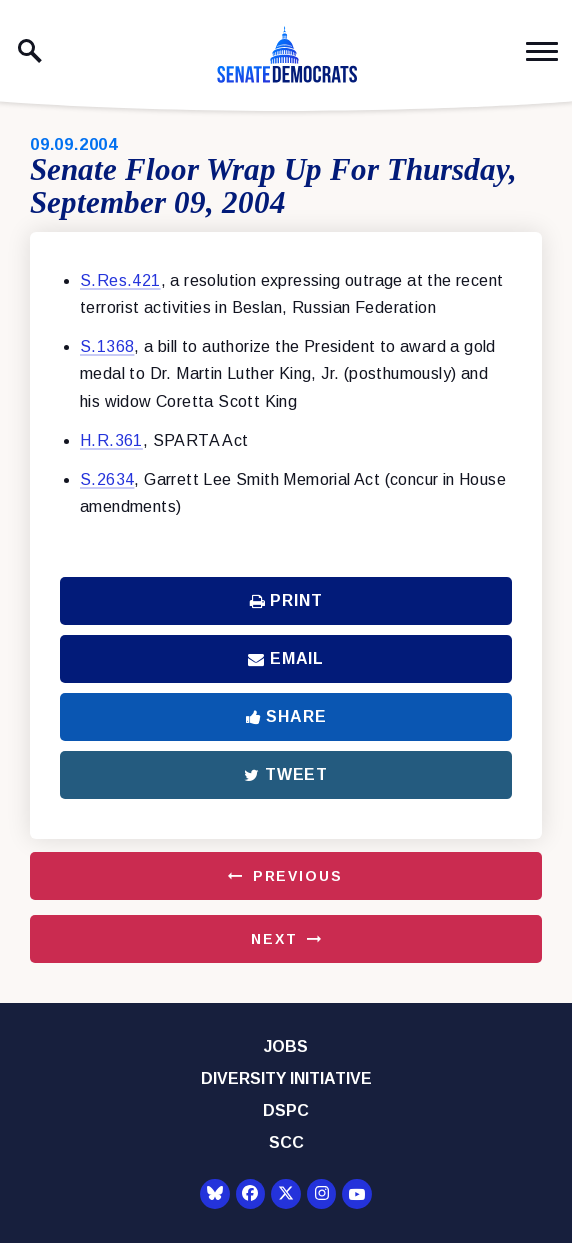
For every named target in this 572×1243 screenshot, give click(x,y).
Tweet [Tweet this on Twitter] (286, 774)
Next (274, 939)
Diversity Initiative (286, 1078)
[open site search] (30, 51)
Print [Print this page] (286, 600)
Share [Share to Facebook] (286, 716)
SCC (286, 1142)
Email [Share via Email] (286, 658)
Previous (298, 876)
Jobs (286, 1046)
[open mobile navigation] (542, 51)
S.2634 (107, 479)
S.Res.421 (120, 280)
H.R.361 (111, 440)
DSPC (286, 1110)
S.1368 (107, 346)
